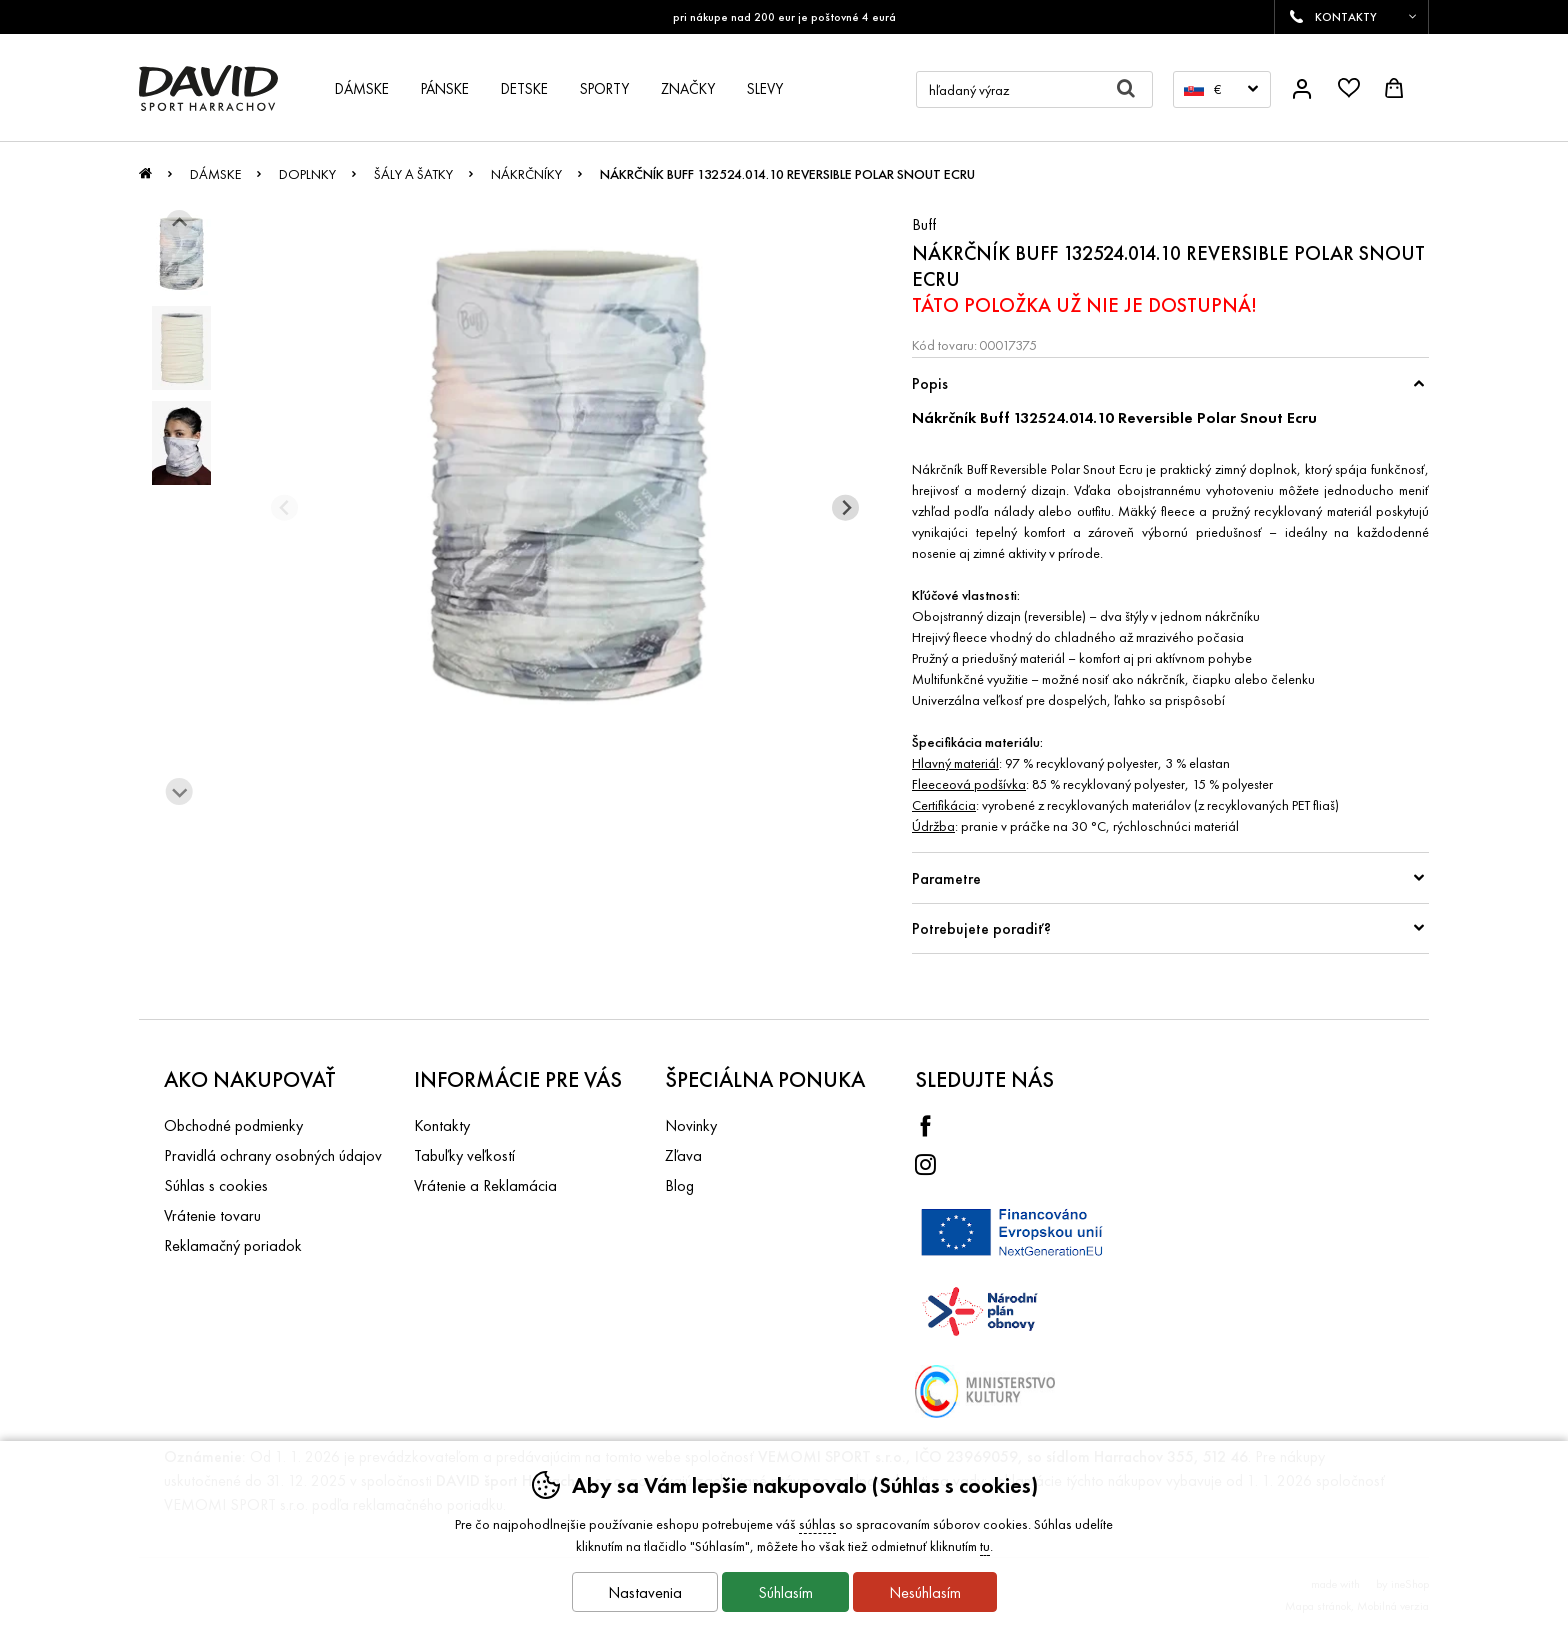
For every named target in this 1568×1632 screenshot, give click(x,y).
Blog (679, 1185)
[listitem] (181, 252)
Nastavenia (645, 1592)
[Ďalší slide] (179, 791)
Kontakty (442, 1125)
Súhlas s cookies (216, 1185)
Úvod (145, 179)
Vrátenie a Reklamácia (485, 1185)
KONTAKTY (1346, 17)
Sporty (604, 89)
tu (985, 1546)
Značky (688, 89)
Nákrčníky (526, 174)
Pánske (445, 89)
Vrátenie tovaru (212, 1215)
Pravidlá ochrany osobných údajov (273, 1155)
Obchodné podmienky (233, 1125)
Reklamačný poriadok (233, 1245)
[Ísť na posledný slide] (179, 223)
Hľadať (1134, 89)
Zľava (683, 1155)
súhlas (817, 1524)
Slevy (765, 89)
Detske (524, 89)
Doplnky (307, 174)
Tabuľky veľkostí (464, 1155)
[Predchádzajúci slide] (284, 507)
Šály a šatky (413, 174)
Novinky (691, 1125)
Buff (924, 224)
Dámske (215, 174)
